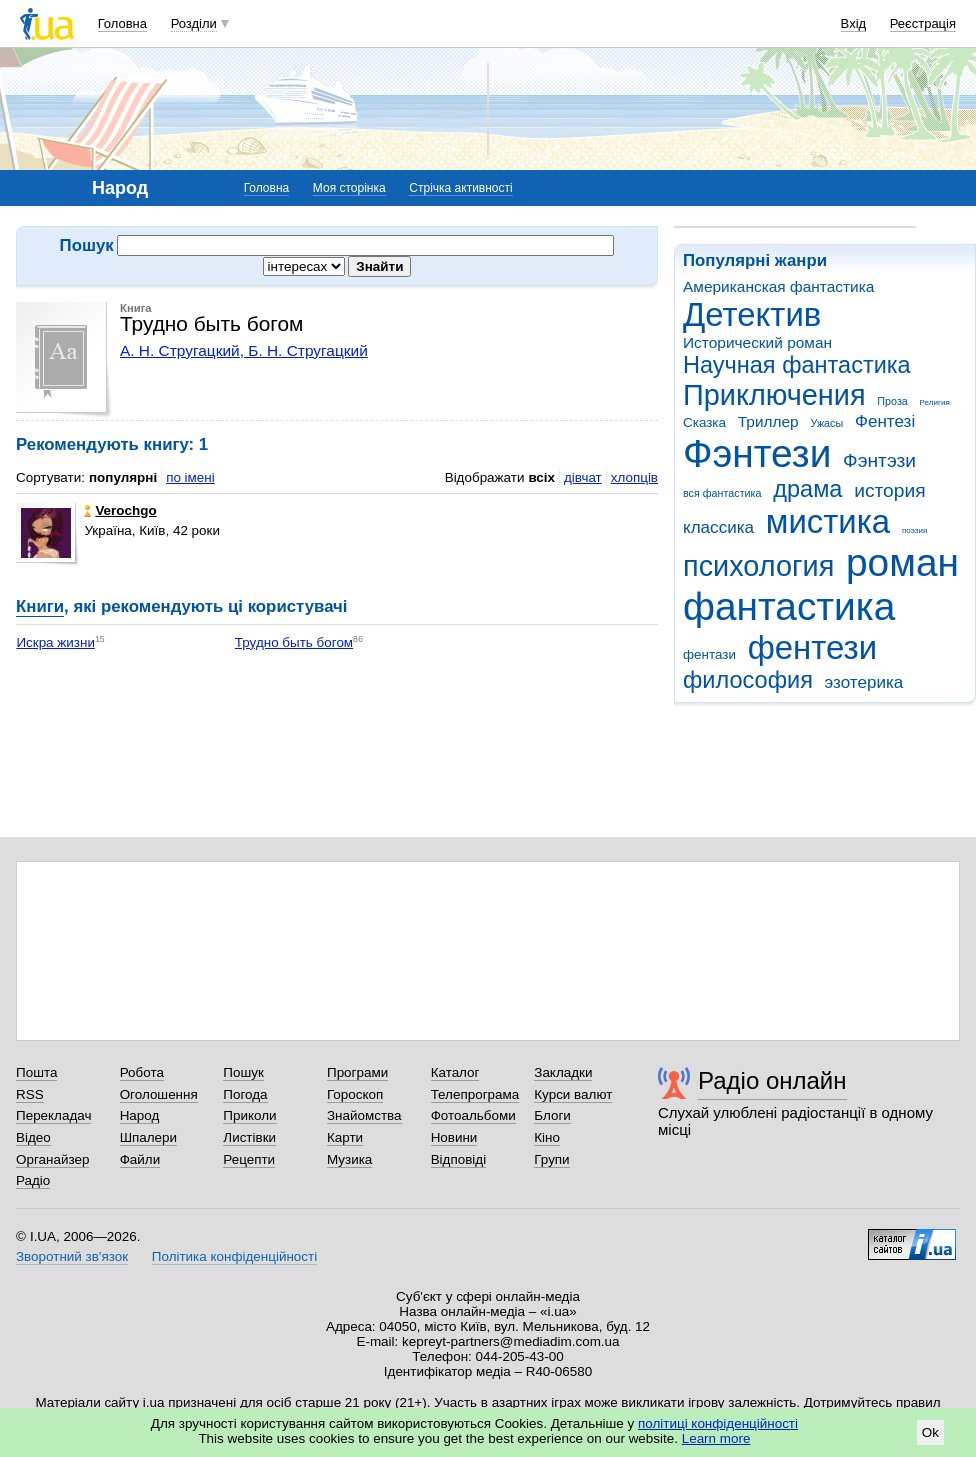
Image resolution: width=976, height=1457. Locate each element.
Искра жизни (55, 642)
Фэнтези (757, 453)
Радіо (33, 1180)
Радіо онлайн (772, 1080)
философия (748, 680)
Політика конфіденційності (234, 1256)
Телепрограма (475, 1094)
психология (758, 566)
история (889, 490)
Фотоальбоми (473, 1115)
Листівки (249, 1137)
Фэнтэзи (879, 460)
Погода (245, 1094)
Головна (122, 23)
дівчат (583, 477)
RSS (30, 1094)
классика (718, 527)
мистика (828, 521)
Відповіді (459, 1159)
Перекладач (53, 1115)
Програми (357, 1072)
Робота (142, 1072)
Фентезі (885, 421)
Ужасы (826, 423)
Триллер (768, 421)
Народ (140, 1115)
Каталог (455, 1072)
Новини (454, 1137)
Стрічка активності (460, 188)
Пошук (243, 1072)
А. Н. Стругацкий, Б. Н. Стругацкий (244, 350)
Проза (892, 401)
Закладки (563, 1072)
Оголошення (159, 1094)
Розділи (194, 23)
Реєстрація (923, 23)
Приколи (249, 1115)
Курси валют (573, 1094)
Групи (551, 1159)
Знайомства (364, 1115)
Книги (40, 606)
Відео (33, 1137)
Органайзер (52, 1159)
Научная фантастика (797, 365)
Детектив (752, 314)
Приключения (774, 395)
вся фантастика (722, 493)
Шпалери (148, 1137)
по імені (190, 477)
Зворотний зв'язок (72, 1256)
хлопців (634, 477)
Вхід (854, 23)
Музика (349, 1159)
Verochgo (120, 510)
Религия (935, 402)
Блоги (552, 1115)
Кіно (547, 1137)
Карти (345, 1137)
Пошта (36, 1072)
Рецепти (249, 1159)
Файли (140, 1159)
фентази (709, 654)
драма (807, 489)
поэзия (914, 530)
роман (902, 562)
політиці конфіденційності (718, 1423)
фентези (812, 647)
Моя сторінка (349, 188)
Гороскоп (355, 1094)
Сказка (704, 422)
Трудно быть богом (294, 642)
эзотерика (864, 682)
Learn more (716, 1438)
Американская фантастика (778, 286)
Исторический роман (757, 342)
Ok (930, 1432)
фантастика (789, 606)
